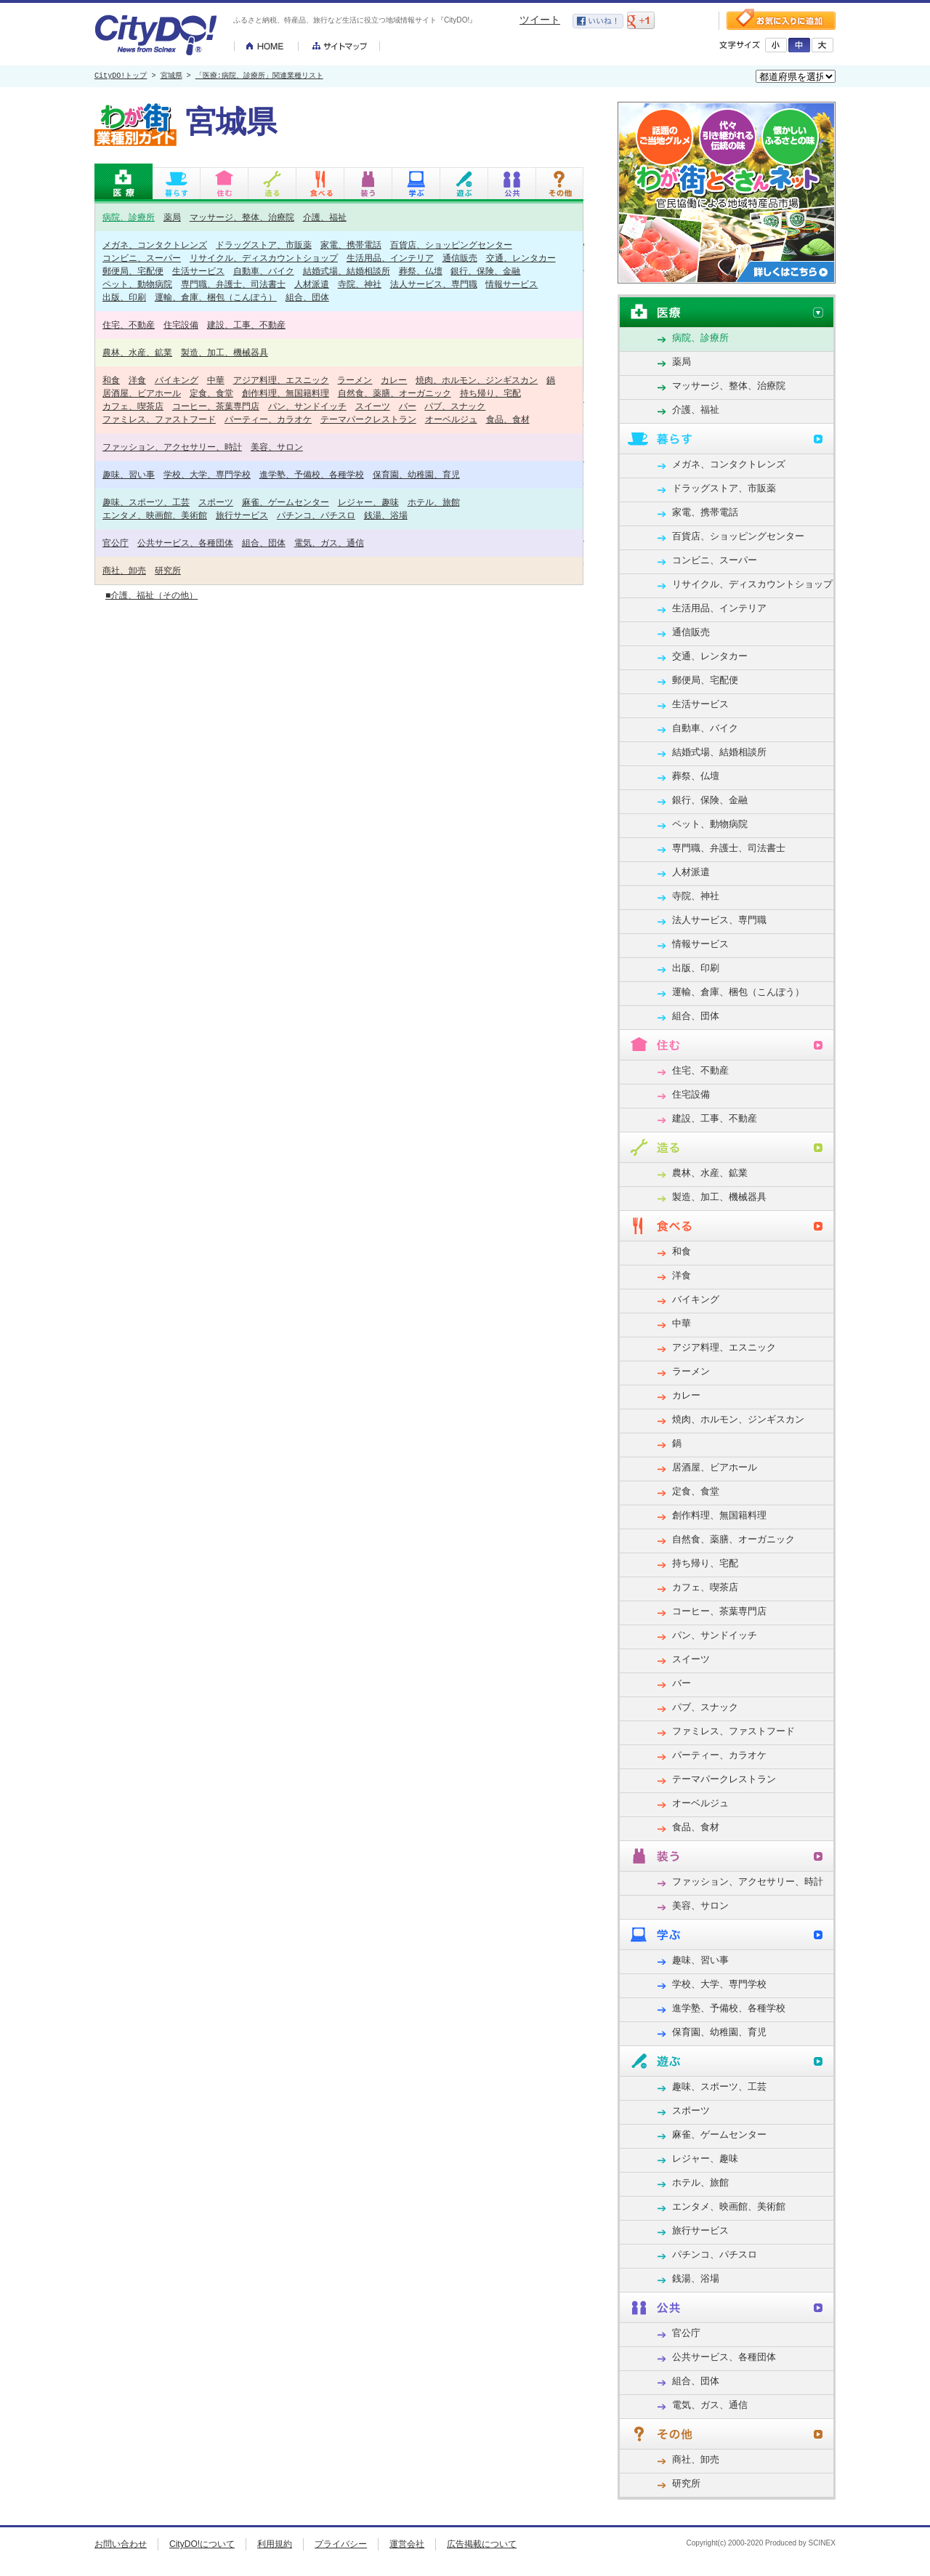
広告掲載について (482, 2544)
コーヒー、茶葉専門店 (215, 406)
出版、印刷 (124, 297)
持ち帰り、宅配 (490, 393)
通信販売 (459, 257)
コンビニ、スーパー (141, 257)
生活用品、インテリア (390, 257)
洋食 (137, 380)
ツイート (539, 19)
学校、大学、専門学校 (207, 474)
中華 (216, 380)
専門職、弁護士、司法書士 (233, 284)
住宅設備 (180, 324)
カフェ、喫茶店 (132, 406)
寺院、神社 (359, 284)
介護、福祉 (325, 217)
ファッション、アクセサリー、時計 (172, 446)
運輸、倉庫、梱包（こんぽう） (216, 297)
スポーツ (215, 502)
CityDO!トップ (120, 76)
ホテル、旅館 (434, 502)
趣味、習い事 (128, 474)
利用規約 (274, 2544)
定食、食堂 (211, 393)
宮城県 (171, 76)
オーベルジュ (451, 419)
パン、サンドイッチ (307, 406)
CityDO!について (202, 2544)
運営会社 (406, 2544)
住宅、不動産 (128, 324)
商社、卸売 (124, 570)
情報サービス (511, 284)
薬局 (172, 217)
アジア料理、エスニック (281, 380)
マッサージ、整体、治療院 (242, 217)
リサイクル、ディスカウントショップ (264, 257)
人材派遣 (311, 284)
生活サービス (198, 270)
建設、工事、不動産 (246, 324)
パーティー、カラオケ (268, 419)
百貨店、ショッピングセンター (451, 244)
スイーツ (372, 406)
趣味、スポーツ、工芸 (146, 502)
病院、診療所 (128, 217)
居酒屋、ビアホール (141, 393)
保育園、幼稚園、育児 (416, 474)
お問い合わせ (120, 2544)
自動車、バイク (263, 270)
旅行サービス (242, 515)
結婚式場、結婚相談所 (346, 270)
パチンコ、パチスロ (316, 515)
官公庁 (115, 542)
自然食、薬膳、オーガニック (394, 393)
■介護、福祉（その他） (151, 595)
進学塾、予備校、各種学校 (311, 474)
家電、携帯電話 (350, 244)
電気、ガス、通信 (329, 542)
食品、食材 (508, 419)
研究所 (168, 570)
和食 (111, 380)
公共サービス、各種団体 (185, 542)
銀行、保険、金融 (485, 270)
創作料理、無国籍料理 (285, 393)
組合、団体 (307, 297)
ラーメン (354, 380)
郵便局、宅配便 (132, 270)
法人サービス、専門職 (433, 284)
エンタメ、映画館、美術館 (154, 515)
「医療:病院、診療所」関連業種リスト (259, 76)
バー (407, 406)
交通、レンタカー (521, 257)
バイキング (176, 380)
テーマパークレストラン (368, 419)
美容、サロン (277, 446)
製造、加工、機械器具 (224, 352)
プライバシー (341, 2544)
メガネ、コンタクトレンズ (154, 244)
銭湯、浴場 (386, 515)
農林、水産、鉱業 (137, 352)
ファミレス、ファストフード (159, 419)
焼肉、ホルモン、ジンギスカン (477, 380)
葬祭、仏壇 (420, 270)
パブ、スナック (454, 406)
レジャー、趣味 (368, 502)
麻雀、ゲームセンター (285, 502)
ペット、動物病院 (137, 284)
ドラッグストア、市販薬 (264, 244)
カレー (394, 380)
